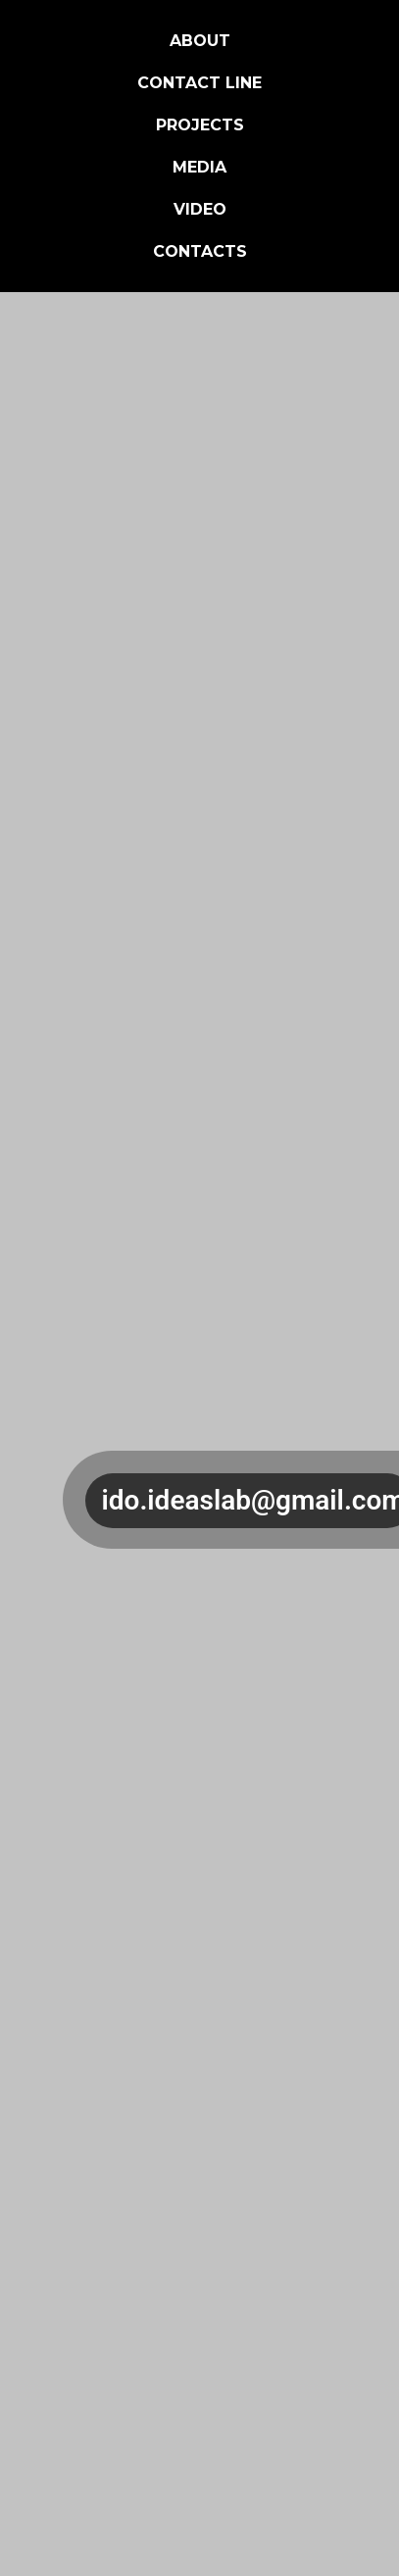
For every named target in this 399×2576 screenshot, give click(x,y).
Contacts (200, 251)
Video (200, 209)
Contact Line (199, 83)
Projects (200, 125)
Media (199, 167)
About (200, 40)
